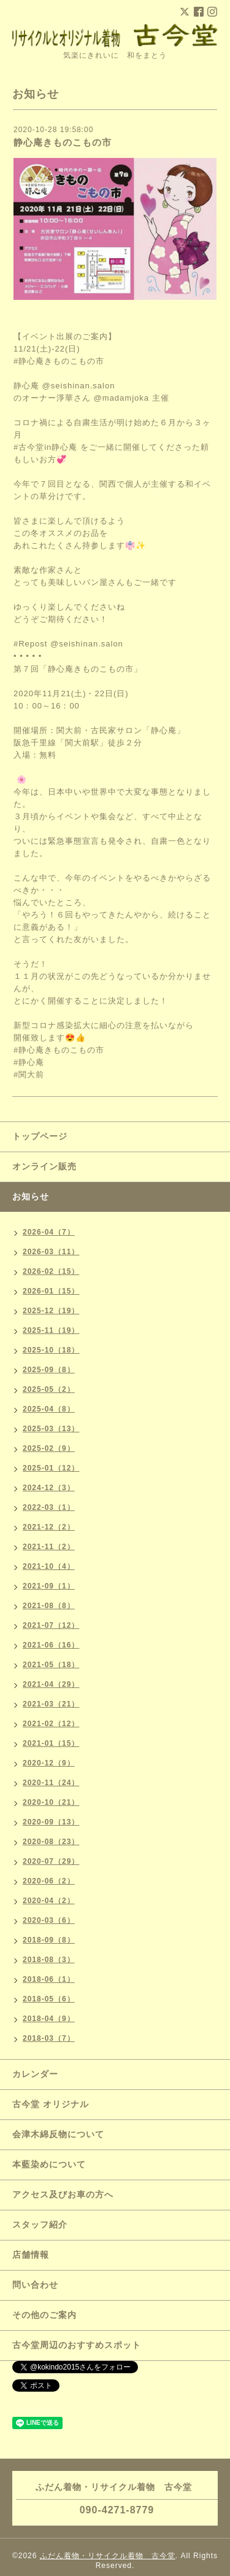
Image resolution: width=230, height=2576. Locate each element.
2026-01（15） (51, 1291)
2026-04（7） (49, 1232)
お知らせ (30, 1196)
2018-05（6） (49, 1999)
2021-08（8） (49, 1605)
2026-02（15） (51, 1271)
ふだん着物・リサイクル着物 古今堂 (107, 2555)
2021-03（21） (51, 1704)
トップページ (39, 1136)
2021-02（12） (51, 1723)
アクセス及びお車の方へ (62, 2194)
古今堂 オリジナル (50, 2104)
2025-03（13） (51, 1428)
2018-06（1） (49, 1979)
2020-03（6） (49, 1920)
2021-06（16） (51, 1645)
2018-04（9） (49, 2018)
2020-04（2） (49, 1900)
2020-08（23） (51, 1841)
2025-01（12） (51, 1468)
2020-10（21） (51, 1802)
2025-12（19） (51, 1310)
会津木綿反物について (58, 2134)
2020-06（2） (49, 1881)
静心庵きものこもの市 (62, 142)
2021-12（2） (49, 1527)
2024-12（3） (49, 1487)
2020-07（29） (51, 1861)
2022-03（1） (49, 1507)
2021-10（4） (49, 1566)
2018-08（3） (49, 1959)
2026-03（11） (51, 1251)
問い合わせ (35, 2285)
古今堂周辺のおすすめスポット (76, 2345)
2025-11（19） (51, 1330)
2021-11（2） (49, 1546)
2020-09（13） (51, 1822)
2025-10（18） (51, 1350)
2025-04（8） (49, 1409)
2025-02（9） (49, 1448)
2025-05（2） (49, 1389)
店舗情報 (30, 2255)
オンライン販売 (44, 1166)
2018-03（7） (49, 2038)
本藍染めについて (49, 2164)
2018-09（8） (49, 1940)
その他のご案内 (44, 2315)
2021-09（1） (49, 1586)
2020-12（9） (49, 1763)
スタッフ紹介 (39, 2224)
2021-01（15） (51, 1743)
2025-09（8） (49, 1369)
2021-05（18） (51, 1664)
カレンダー (35, 2074)
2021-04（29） (51, 1684)
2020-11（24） (51, 1782)
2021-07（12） (51, 1625)
